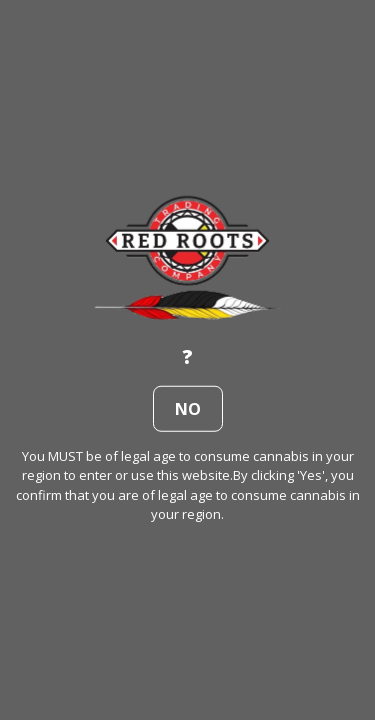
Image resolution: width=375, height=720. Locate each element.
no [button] (188, 408)
